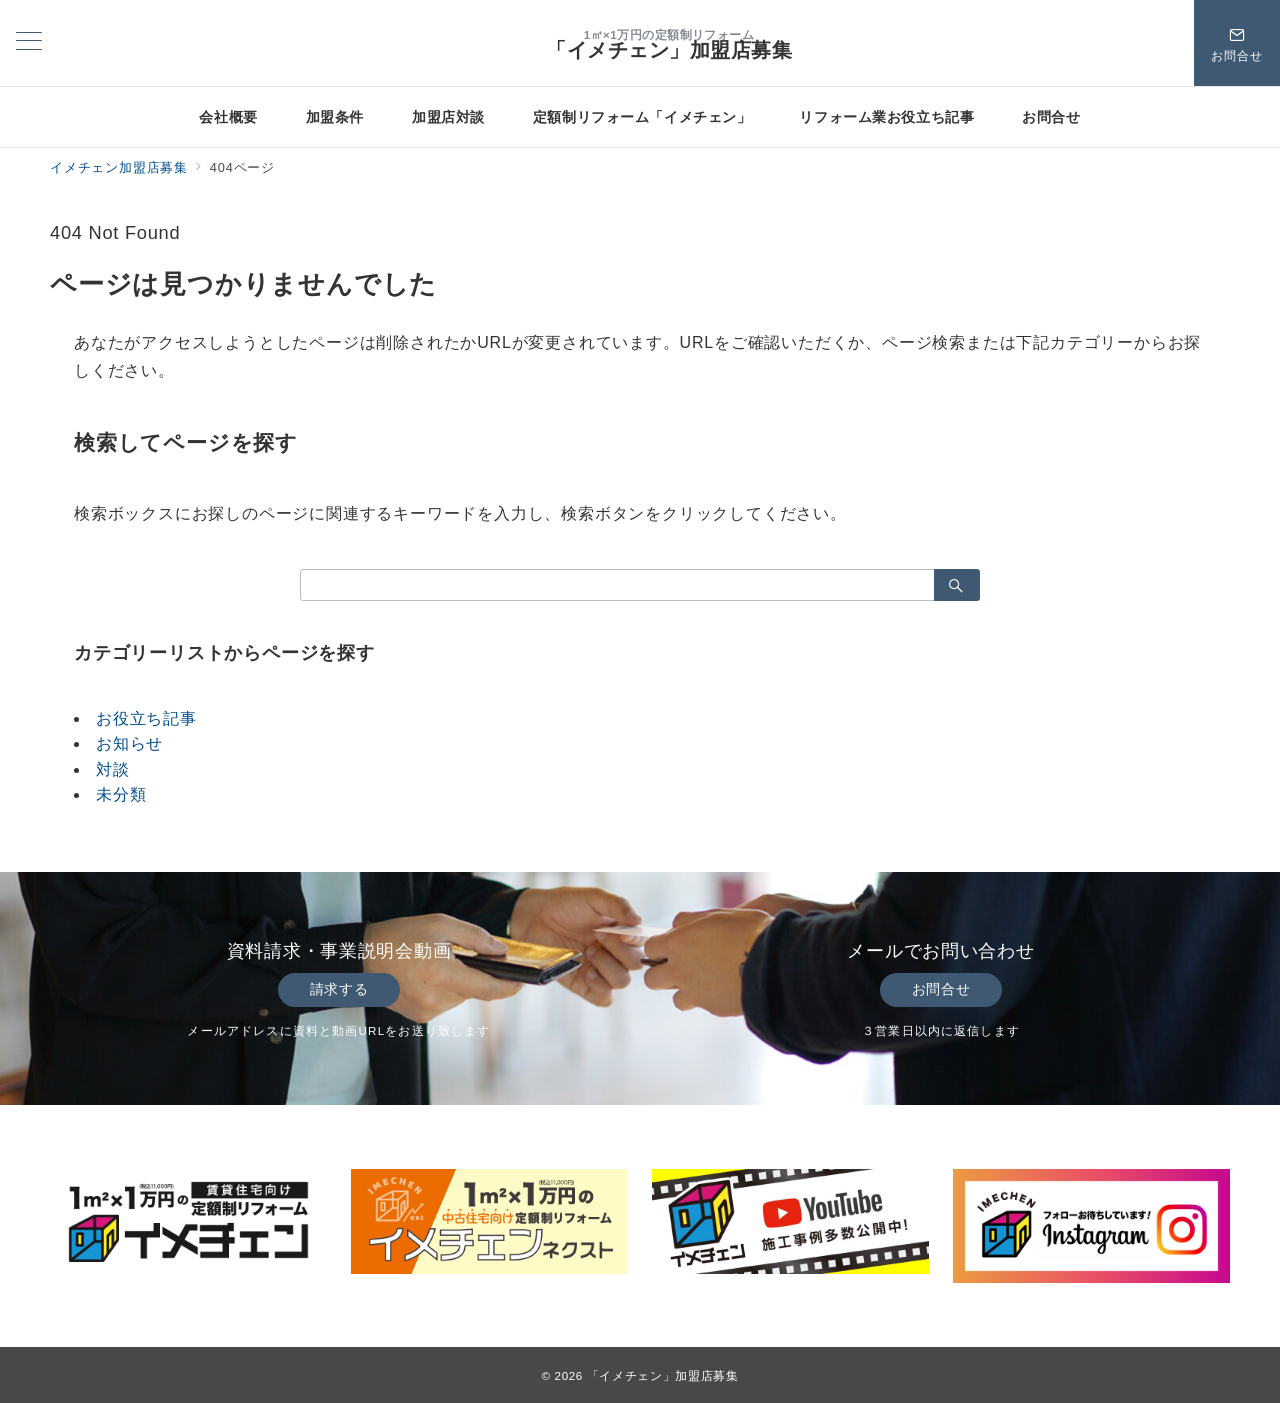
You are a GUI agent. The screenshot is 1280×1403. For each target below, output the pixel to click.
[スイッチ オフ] (1237, 43)
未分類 (121, 794)
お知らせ (129, 743)
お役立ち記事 (146, 718)
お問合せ (941, 989)
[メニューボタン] (29, 43)
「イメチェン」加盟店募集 (669, 50)
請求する (339, 989)
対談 (113, 769)
